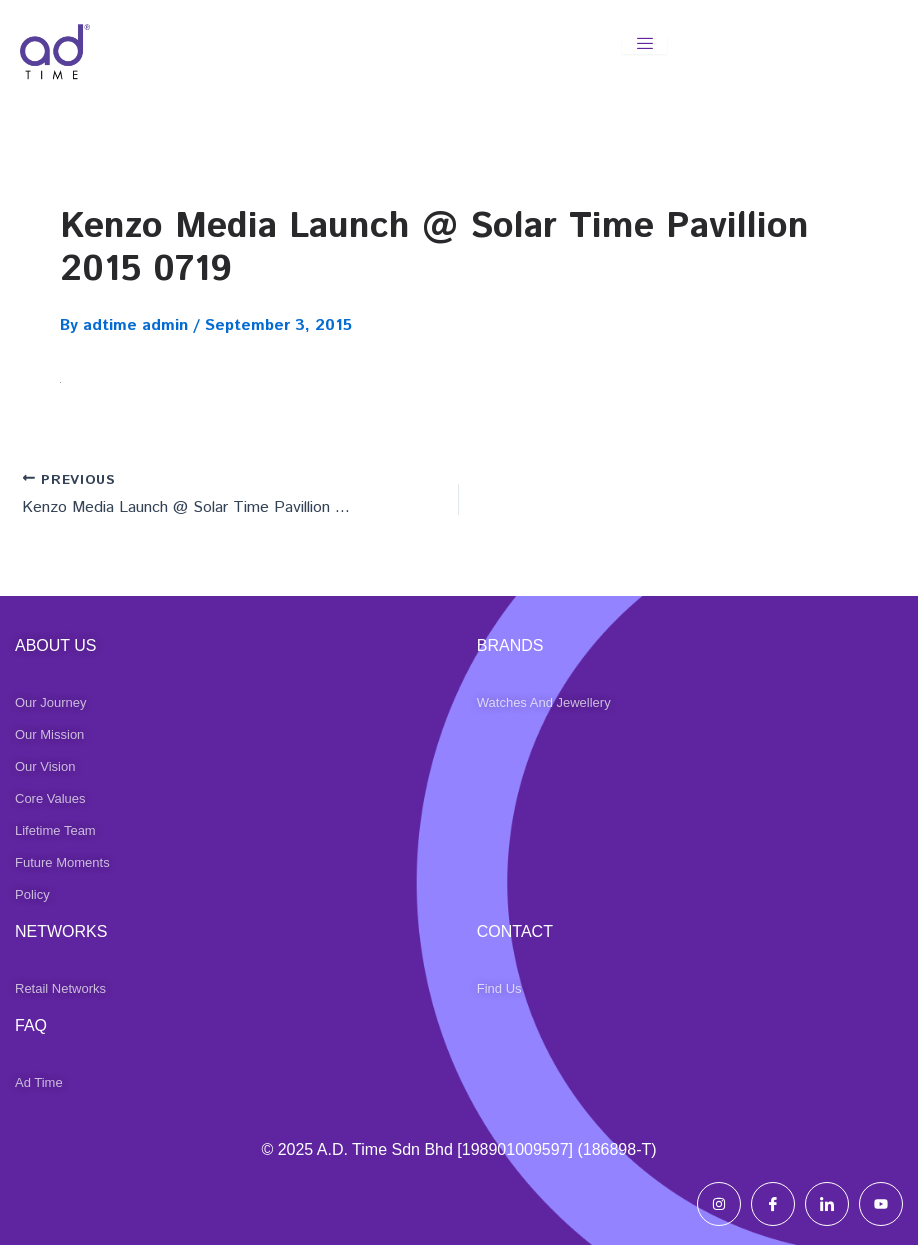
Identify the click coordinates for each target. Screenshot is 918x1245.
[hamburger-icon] (644, 44)
